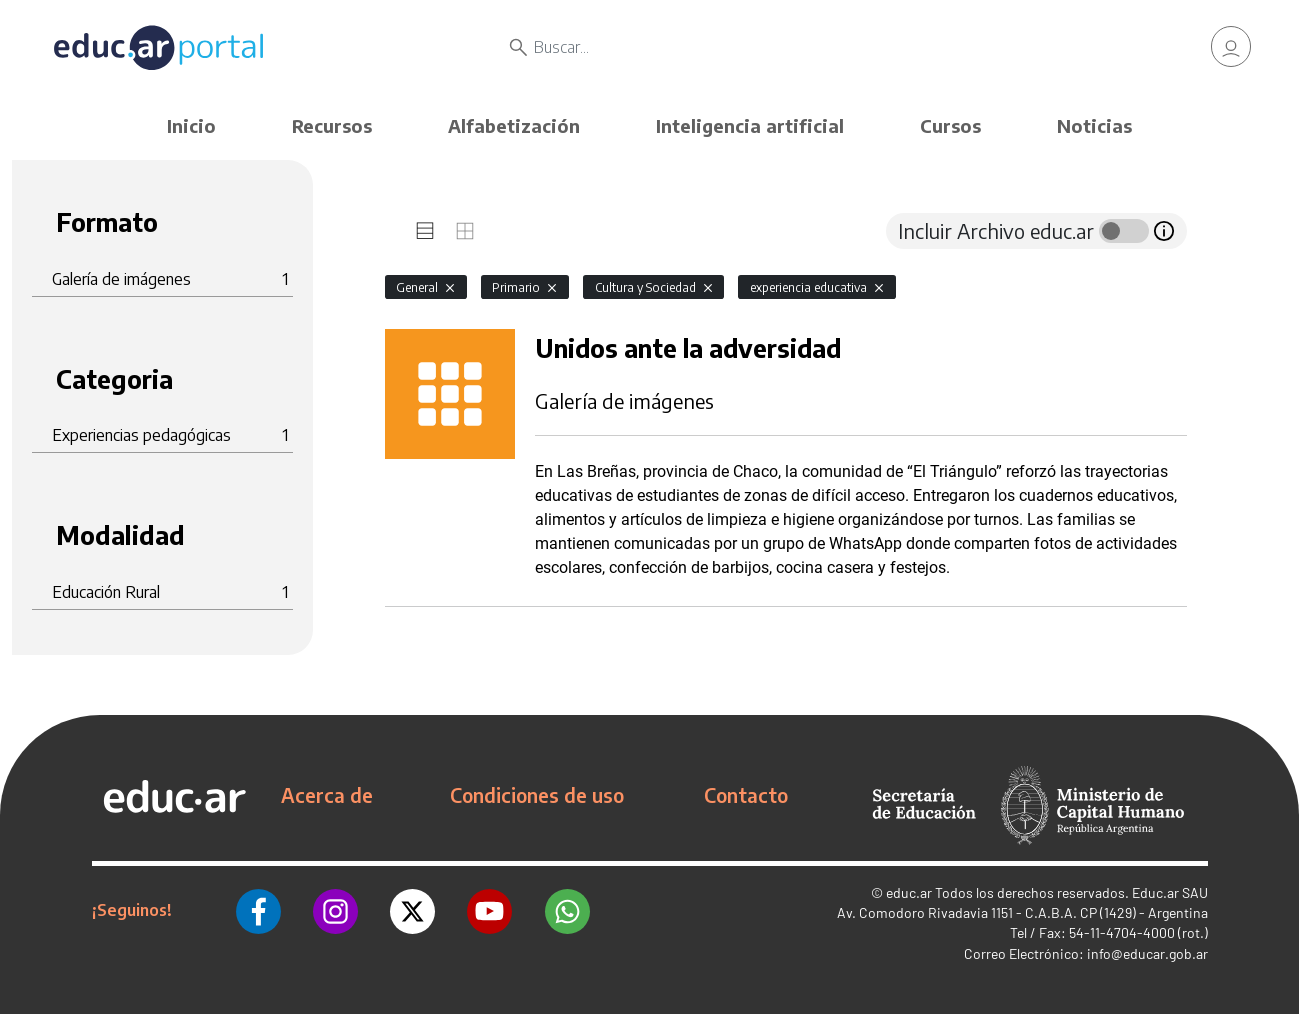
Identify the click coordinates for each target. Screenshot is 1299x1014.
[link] (1231, 50)
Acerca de (327, 795)
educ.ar (909, 892)
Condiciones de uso (537, 795)
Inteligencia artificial (750, 125)
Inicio (191, 125)
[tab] (425, 231)
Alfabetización (514, 125)
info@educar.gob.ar (1147, 953)
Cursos (950, 125)
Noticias (1094, 125)
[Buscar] (769, 50)
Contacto (746, 795)
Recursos (332, 125)
